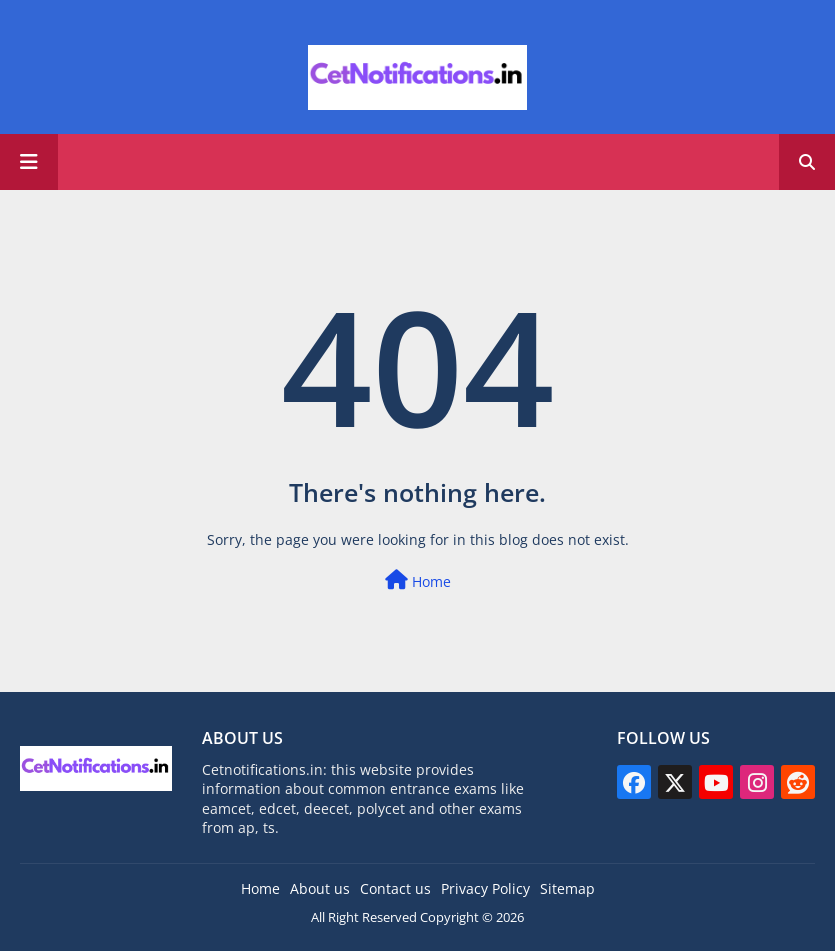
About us (320, 888)
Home (418, 580)
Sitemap (567, 888)
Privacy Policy (485, 888)
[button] (807, 162)
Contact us (395, 888)
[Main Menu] (29, 162)
